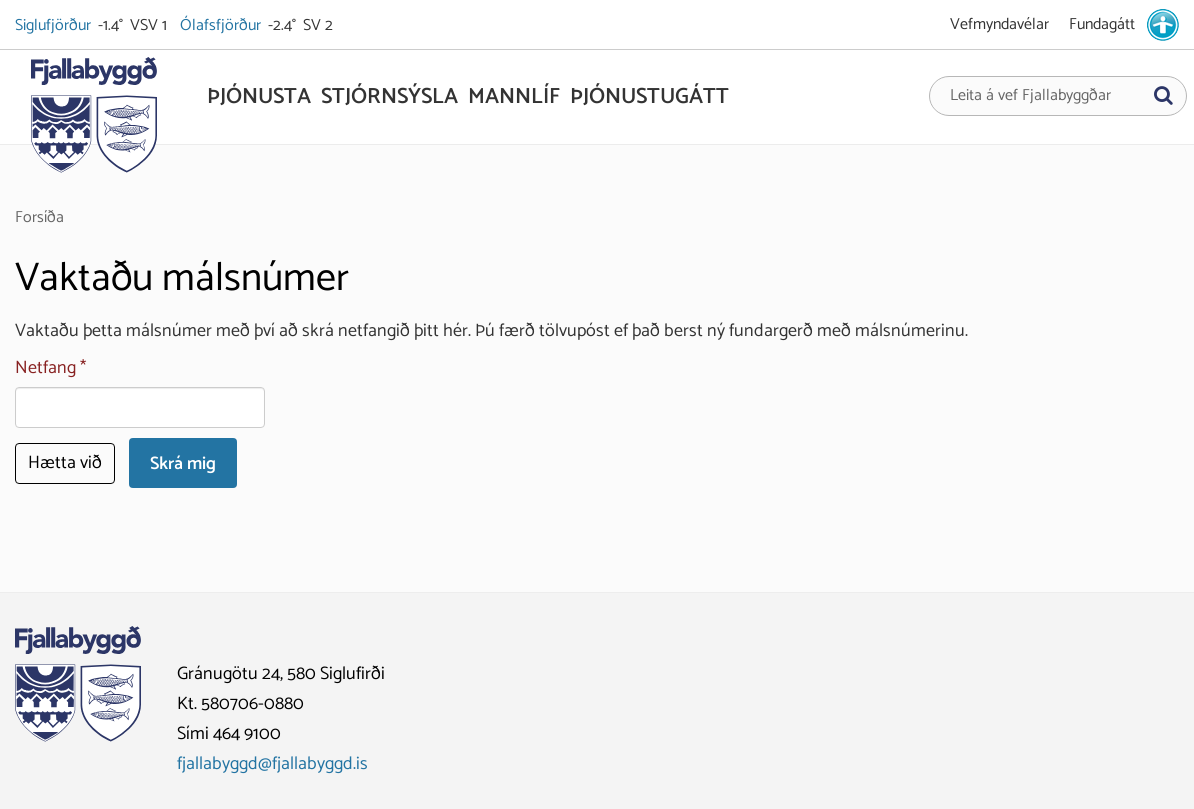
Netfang (45, 368)
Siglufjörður (54, 26)
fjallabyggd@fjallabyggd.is (272, 764)
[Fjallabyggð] (93, 122)
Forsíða (39, 217)
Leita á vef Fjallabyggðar (1030, 96)
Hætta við (65, 463)
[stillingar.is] (1163, 25)
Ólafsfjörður (222, 26)
